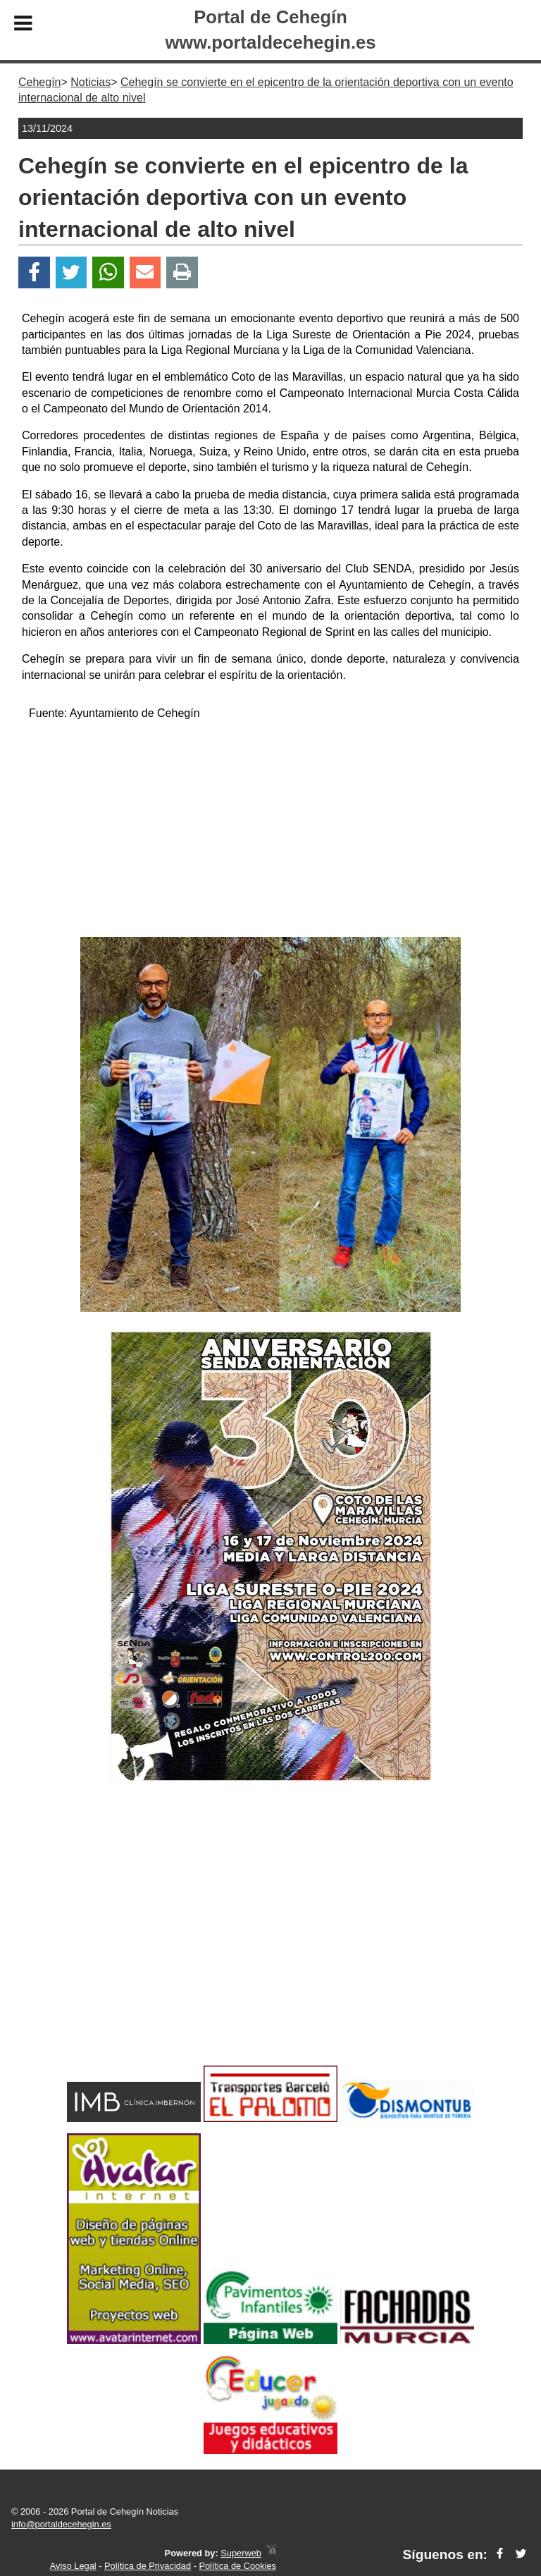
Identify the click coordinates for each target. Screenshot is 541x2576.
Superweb (240, 2553)
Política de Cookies (237, 2565)
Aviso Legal (73, 2565)
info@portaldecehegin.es (61, 2524)
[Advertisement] (270, 831)
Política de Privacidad (147, 2565)
